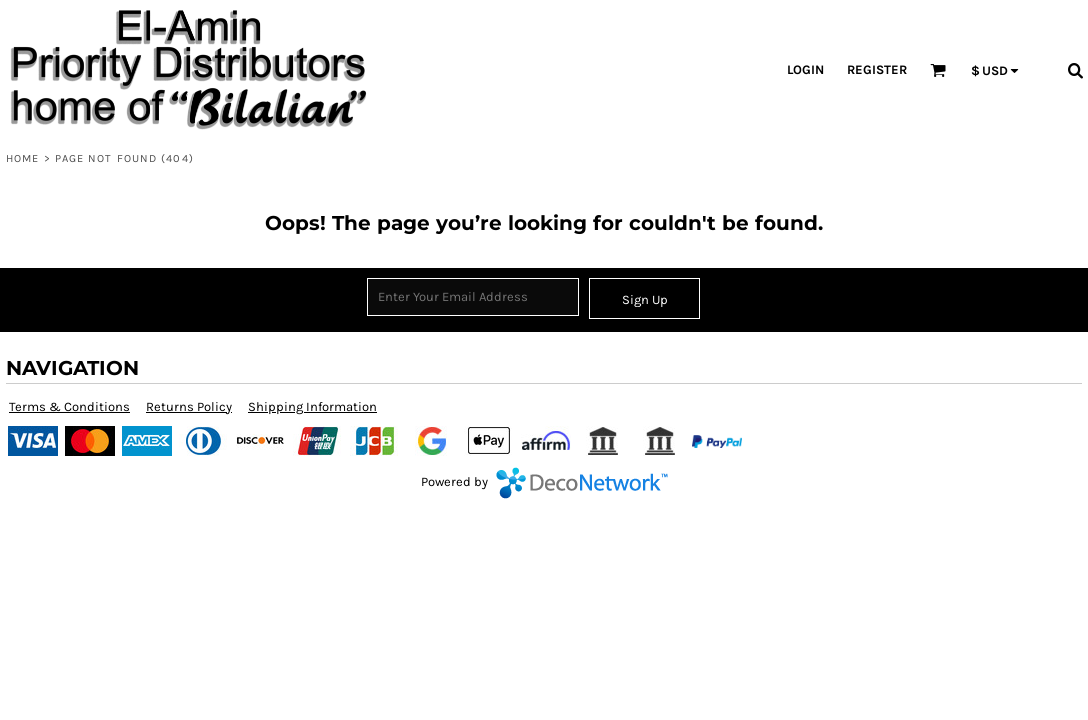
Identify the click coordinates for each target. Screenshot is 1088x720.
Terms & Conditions (69, 406)
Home (22, 158)
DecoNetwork (582, 483)
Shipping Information (312, 406)
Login (805, 69)
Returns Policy (189, 406)
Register (877, 69)
